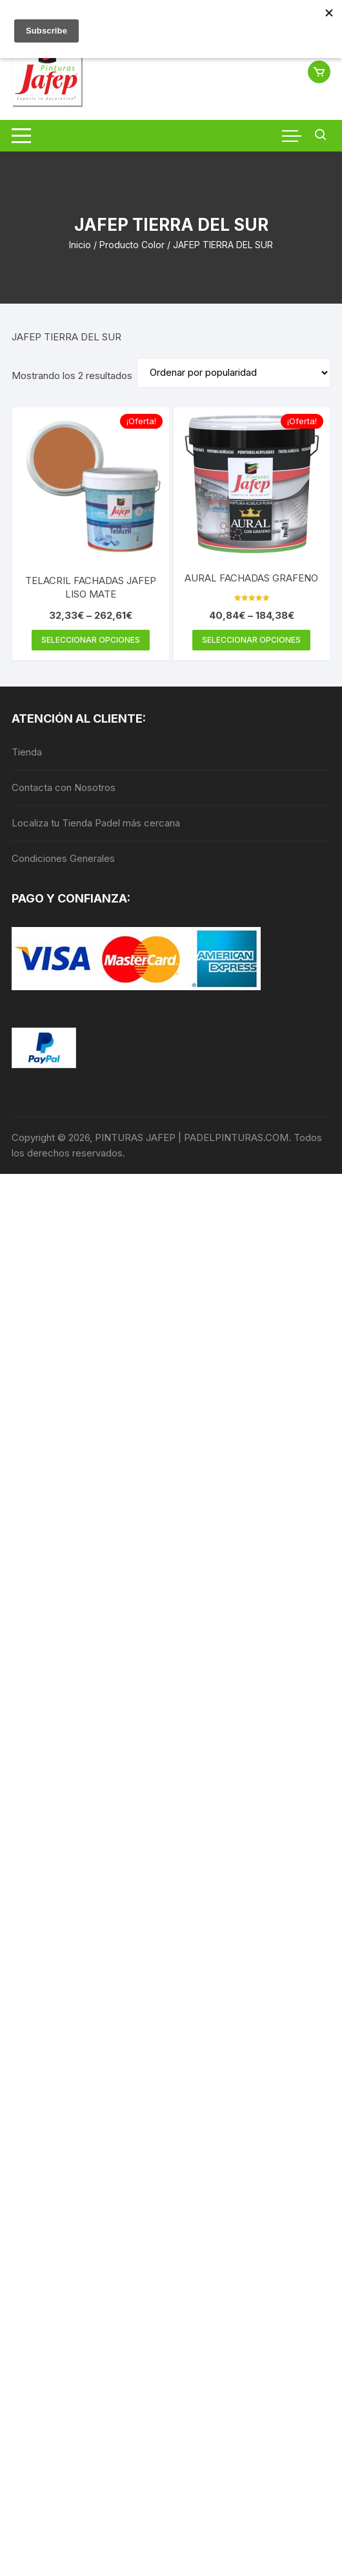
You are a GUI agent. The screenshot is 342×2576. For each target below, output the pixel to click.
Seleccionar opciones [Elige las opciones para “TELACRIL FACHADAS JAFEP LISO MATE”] (90, 640)
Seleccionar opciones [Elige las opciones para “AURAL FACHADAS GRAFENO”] (251, 640)
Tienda (27, 752)
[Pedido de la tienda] (233, 372)
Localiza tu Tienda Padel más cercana (96, 823)
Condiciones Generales (63, 858)
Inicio (80, 244)
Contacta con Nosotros (64, 787)
